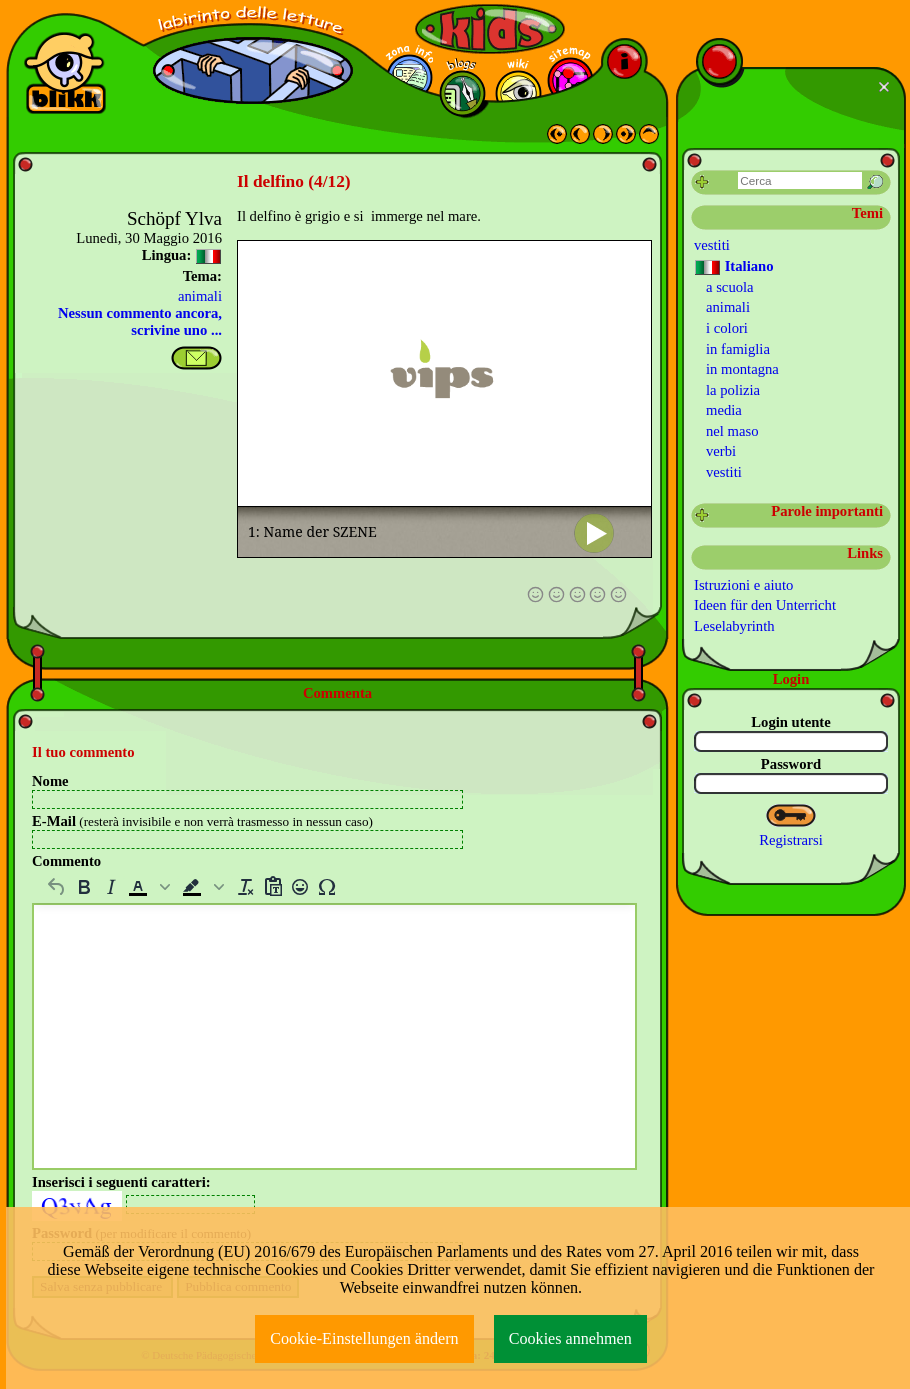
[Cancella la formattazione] (245, 887)
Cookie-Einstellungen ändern (364, 1338)
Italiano (734, 267)
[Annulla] (56, 887)
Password (791, 764)
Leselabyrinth (734, 626)
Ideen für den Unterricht (765, 605)
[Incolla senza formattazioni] (272, 887)
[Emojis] (299, 887)
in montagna (742, 369)
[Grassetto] (83, 887)
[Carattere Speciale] (326, 887)
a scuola (730, 287)
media (724, 410)
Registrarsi (791, 840)
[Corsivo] (110, 887)
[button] (151, 887)
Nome (50, 781)
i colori (727, 328)
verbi (721, 451)
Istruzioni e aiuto (743, 585)
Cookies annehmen (570, 1338)
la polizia (733, 390)
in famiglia (738, 349)
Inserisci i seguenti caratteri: (121, 1182)
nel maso (732, 431)
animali (200, 296)
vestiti (712, 245)
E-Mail (202, 821)
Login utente (790, 722)
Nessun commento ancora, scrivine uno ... (140, 321)
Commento (66, 861)
